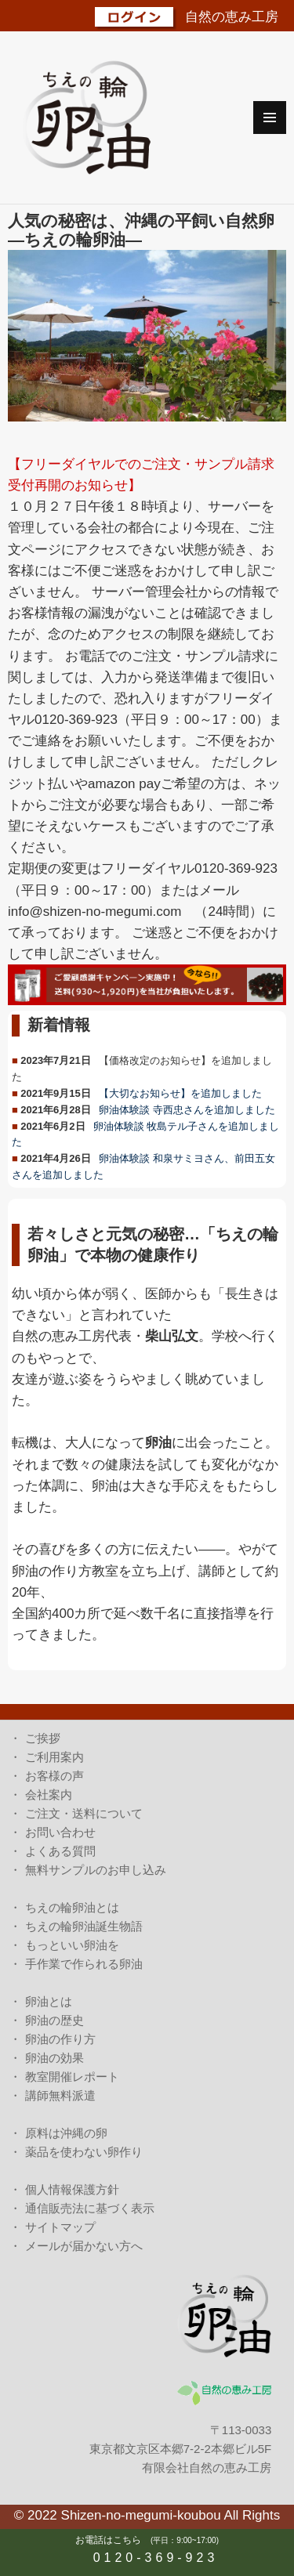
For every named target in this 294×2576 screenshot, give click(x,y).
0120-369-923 (156, 2557)
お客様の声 (54, 1775)
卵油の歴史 (54, 2020)
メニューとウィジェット (269, 117)
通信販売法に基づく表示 (89, 2208)
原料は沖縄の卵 (66, 2133)
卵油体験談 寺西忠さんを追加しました (187, 1110)
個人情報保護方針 (72, 2189)
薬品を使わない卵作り (84, 2151)
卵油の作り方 (60, 2039)
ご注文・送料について (84, 1813)
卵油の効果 (54, 2057)
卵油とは (48, 2001)
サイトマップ (60, 2227)
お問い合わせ (60, 1832)
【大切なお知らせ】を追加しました (180, 1093)
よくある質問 (60, 1851)
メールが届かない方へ (84, 2245)
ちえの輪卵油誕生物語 (84, 1926)
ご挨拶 (42, 1738)
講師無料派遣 (60, 2095)
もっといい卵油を (72, 1945)
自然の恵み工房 (231, 16)
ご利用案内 (54, 1757)
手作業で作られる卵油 (84, 1963)
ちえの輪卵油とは (72, 1907)
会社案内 (48, 1794)
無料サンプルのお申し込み (95, 1869)
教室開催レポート (72, 2076)
